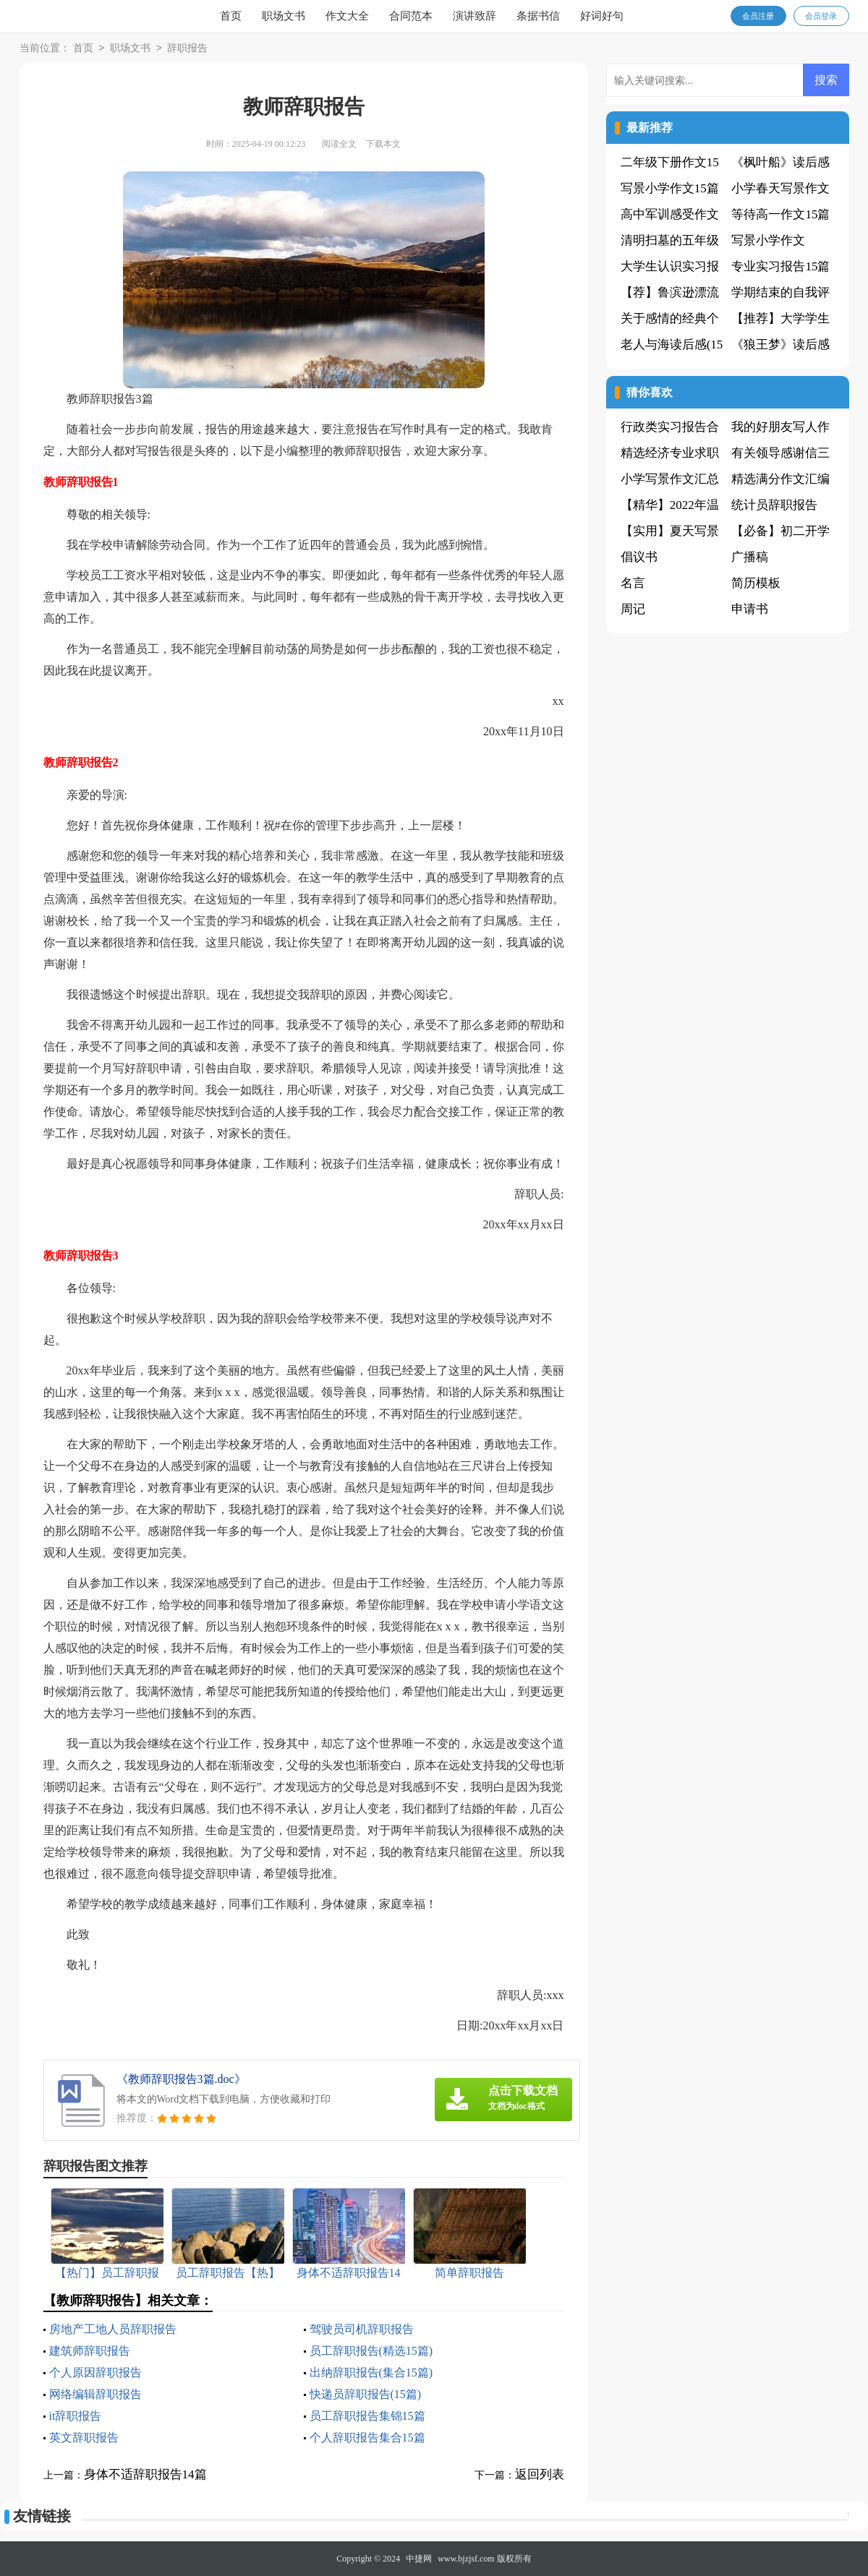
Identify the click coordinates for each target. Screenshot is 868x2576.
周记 (633, 609)
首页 (231, 16)
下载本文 (383, 144)
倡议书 (639, 557)
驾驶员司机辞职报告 (362, 2329)
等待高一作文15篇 (780, 214)
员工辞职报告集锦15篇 (367, 2416)
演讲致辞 (474, 16)
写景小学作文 (768, 240)
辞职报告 (187, 48)
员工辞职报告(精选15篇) (371, 2351)
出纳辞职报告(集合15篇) (371, 2372)
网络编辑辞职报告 (95, 2394)
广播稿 (749, 557)
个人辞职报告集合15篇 (367, 2437)
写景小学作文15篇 (670, 188)
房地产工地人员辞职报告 (112, 2329)
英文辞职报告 (84, 2437)
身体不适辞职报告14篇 (145, 2474)
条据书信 (538, 16)
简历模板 (755, 583)
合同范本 (411, 16)
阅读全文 (339, 144)
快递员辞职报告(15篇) (366, 2394)
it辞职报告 (75, 2416)
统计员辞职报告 (774, 505)
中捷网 (419, 2559)
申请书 (749, 609)
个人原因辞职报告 (95, 2372)
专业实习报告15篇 (780, 266)
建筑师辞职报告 (89, 2351)
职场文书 (283, 16)
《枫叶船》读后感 (780, 162)
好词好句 (602, 16)
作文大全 (347, 16)
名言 (633, 583)
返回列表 (539, 2474)
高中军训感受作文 (670, 214)
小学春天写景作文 (780, 188)
